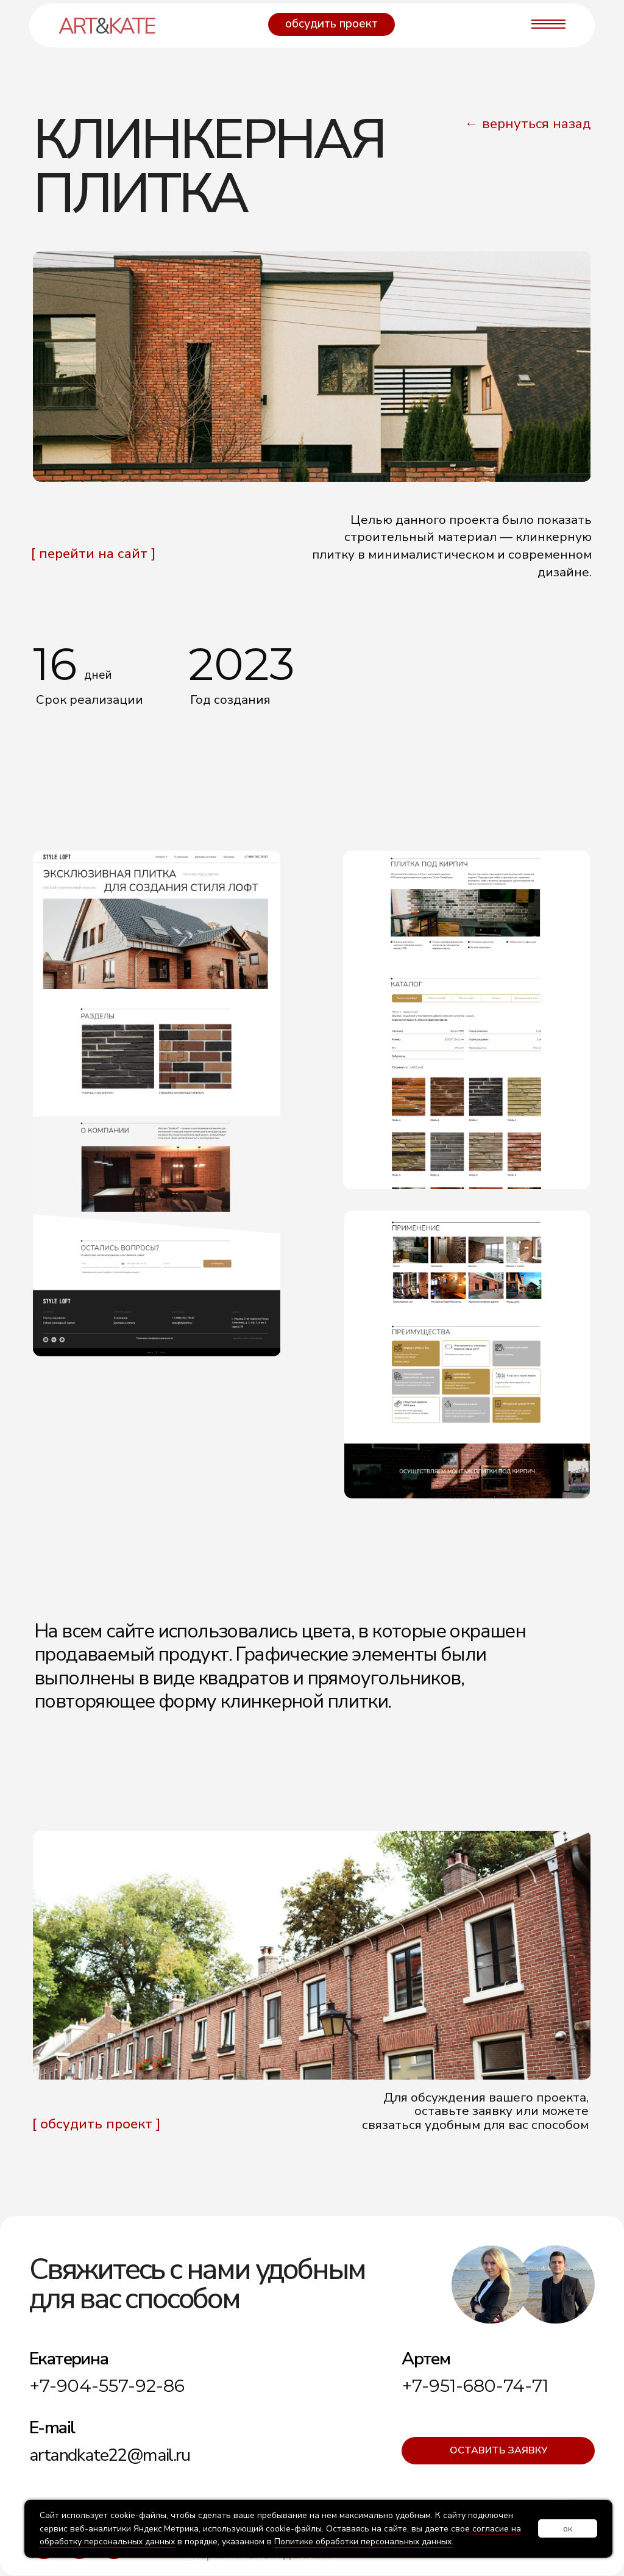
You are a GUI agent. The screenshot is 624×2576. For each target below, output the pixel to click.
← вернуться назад (527, 123)
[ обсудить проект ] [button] (96, 2123)
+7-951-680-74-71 (475, 2385)
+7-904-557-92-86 (107, 2385)
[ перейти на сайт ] (93, 553)
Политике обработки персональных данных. (363, 2541)
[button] (331, 24)
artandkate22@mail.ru (109, 2455)
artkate (106, 26)
